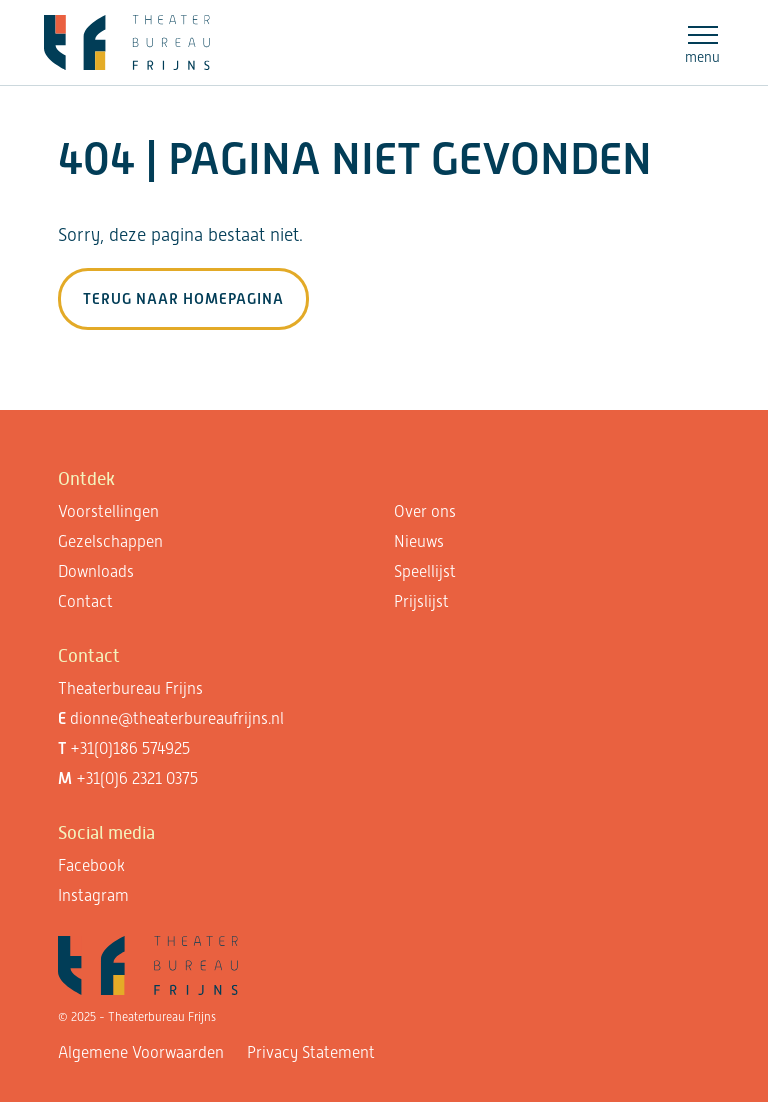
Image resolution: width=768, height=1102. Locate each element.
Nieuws (419, 541)
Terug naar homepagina (183, 299)
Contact (85, 601)
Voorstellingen (108, 511)
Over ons (425, 511)
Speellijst (425, 571)
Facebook (91, 865)
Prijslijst (421, 601)
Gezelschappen (110, 541)
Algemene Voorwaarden (141, 1052)
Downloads (96, 571)
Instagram (93, 895)
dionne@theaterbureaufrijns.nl (177, 718)
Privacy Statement (311, 1052)
